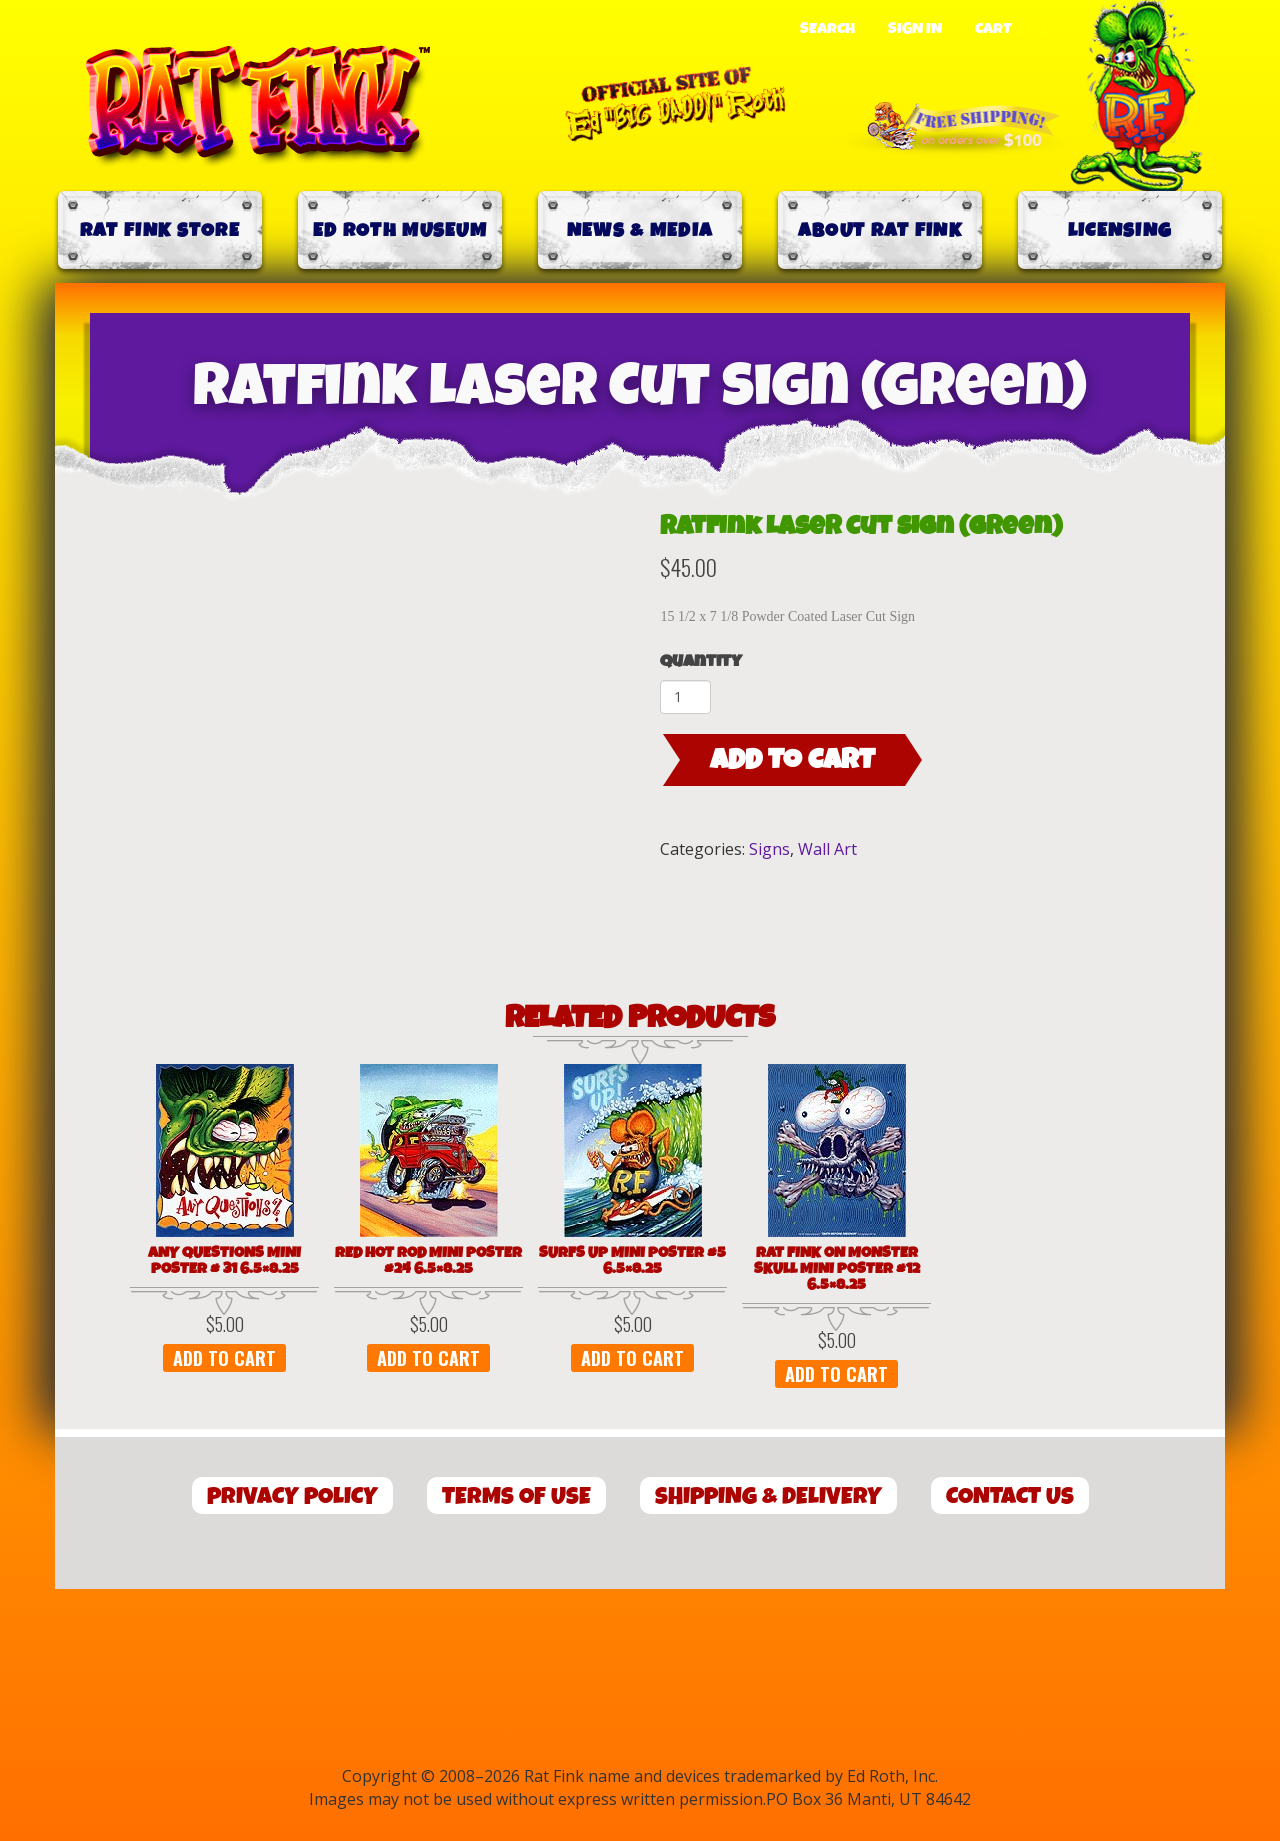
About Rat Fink (880, 230)
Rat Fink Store (160, 230)
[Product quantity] (685, 697)
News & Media (640, 230)
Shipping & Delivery (768, 1496)
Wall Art (827, 849)
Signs (769, 849)
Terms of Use (516, 1496)
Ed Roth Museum (400, 230)
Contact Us (1010, 1496)
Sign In (915, 29)
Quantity (701, 661)
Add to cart (792, 760)
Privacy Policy (292, 1496)
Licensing (1120, 230)
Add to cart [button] (224, 1358)
